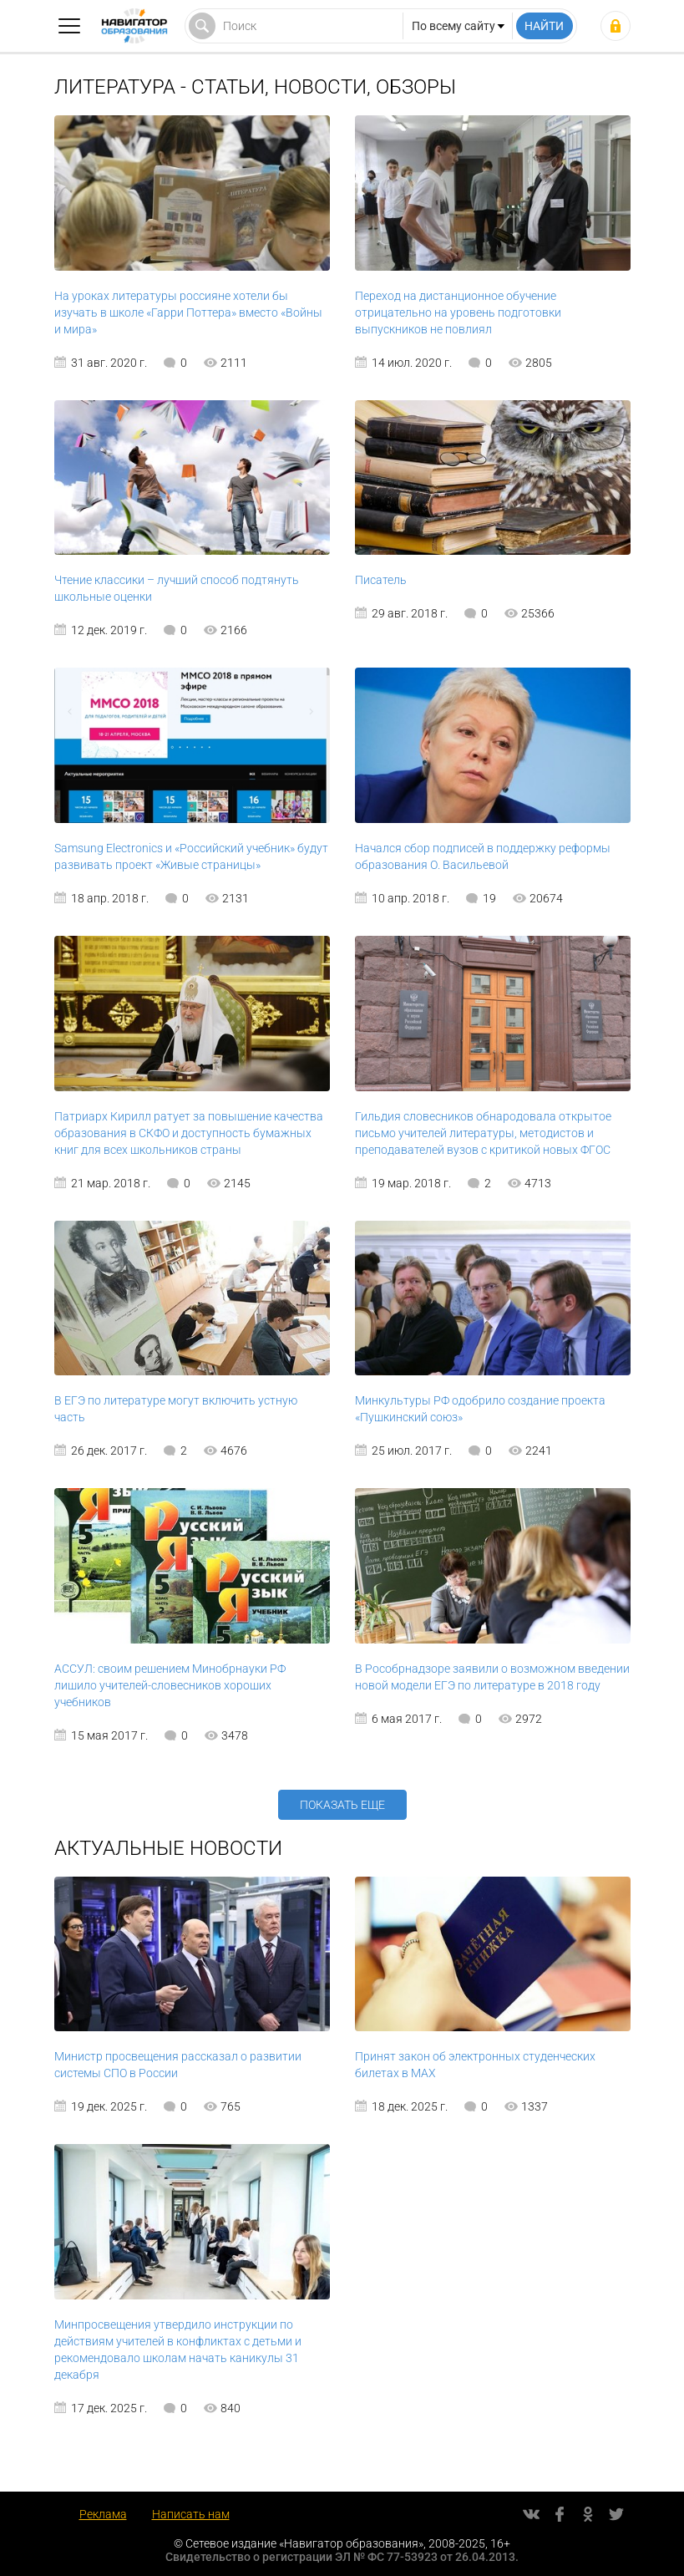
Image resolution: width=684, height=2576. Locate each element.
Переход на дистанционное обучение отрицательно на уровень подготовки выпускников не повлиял (458, 312)
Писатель (381, 580)
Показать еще (342, 1804)
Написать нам (191, 2514)
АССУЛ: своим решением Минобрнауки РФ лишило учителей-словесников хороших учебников (170, 1685)
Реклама (103, 2514)
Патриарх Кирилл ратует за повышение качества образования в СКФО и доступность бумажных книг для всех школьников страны (188, 1133)
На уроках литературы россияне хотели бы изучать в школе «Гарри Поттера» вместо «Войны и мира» (188, 312)
